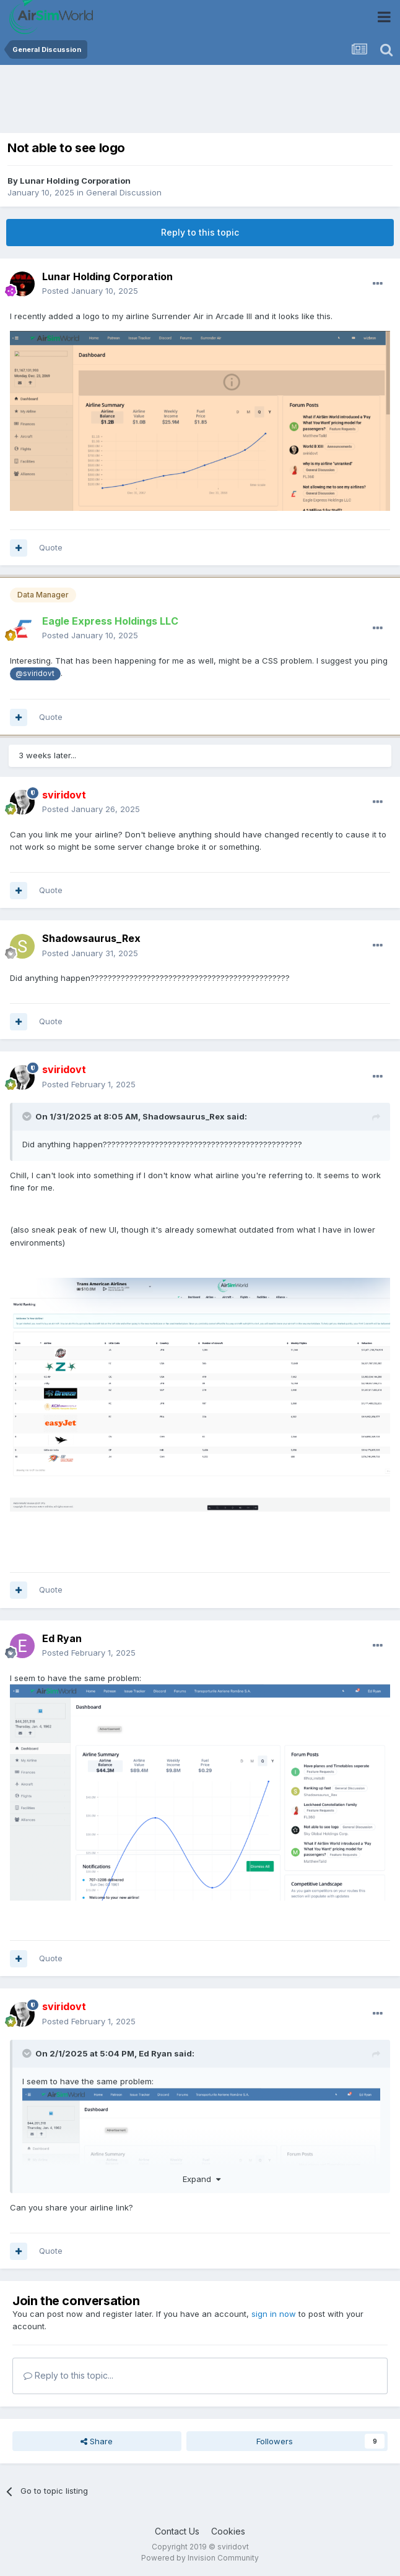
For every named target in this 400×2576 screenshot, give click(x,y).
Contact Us (177, 2531)
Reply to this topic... (68, 2375)
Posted (90, 291)
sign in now (273, 2314)
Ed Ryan (62, 1638)
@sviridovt (34, 673)
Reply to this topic (200, 232)
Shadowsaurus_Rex (91, 938)
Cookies (228, 2531)
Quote (51, 547)
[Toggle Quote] (27, 1116)
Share (96, 2441)
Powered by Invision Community (200, 2557)
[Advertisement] (151, 102)
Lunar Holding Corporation (75, 181)
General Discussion (124, 192)
